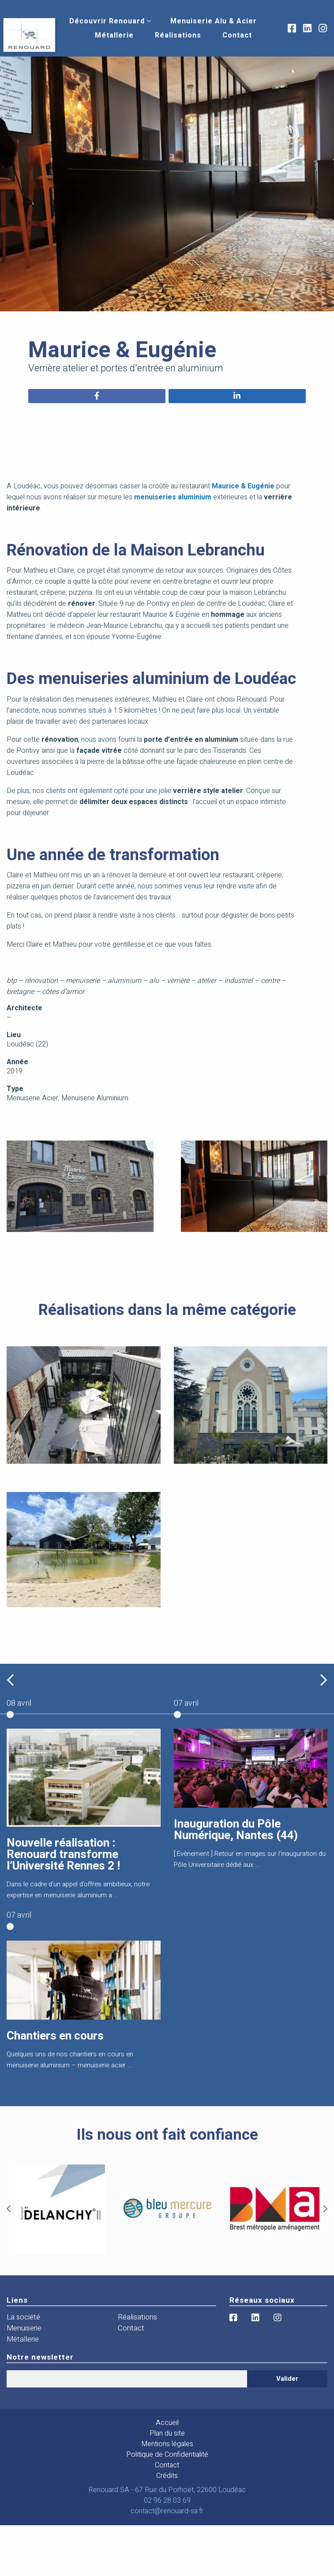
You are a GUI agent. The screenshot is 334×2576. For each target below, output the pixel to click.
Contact (237, 35)
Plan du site (167, 2433)
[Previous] (9, 2209)
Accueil (167, 2422)
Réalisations (178, 35)
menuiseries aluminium (172, 497)
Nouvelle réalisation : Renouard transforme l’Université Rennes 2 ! (63, 1854)
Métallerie (114, 35)
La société (23, 2317)
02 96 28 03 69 (167, 2500)
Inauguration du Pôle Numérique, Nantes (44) (236, 1830)
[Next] (325, 2209)
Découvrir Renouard (107, 21)
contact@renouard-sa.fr (167, 2511)
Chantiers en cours (55, 2036)
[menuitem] (107, 21)
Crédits (167, 2475)
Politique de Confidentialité (167, 2454)
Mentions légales (167, 2444)
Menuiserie (24, 2328)
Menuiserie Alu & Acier (213, 21)
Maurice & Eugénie (243, 486)
